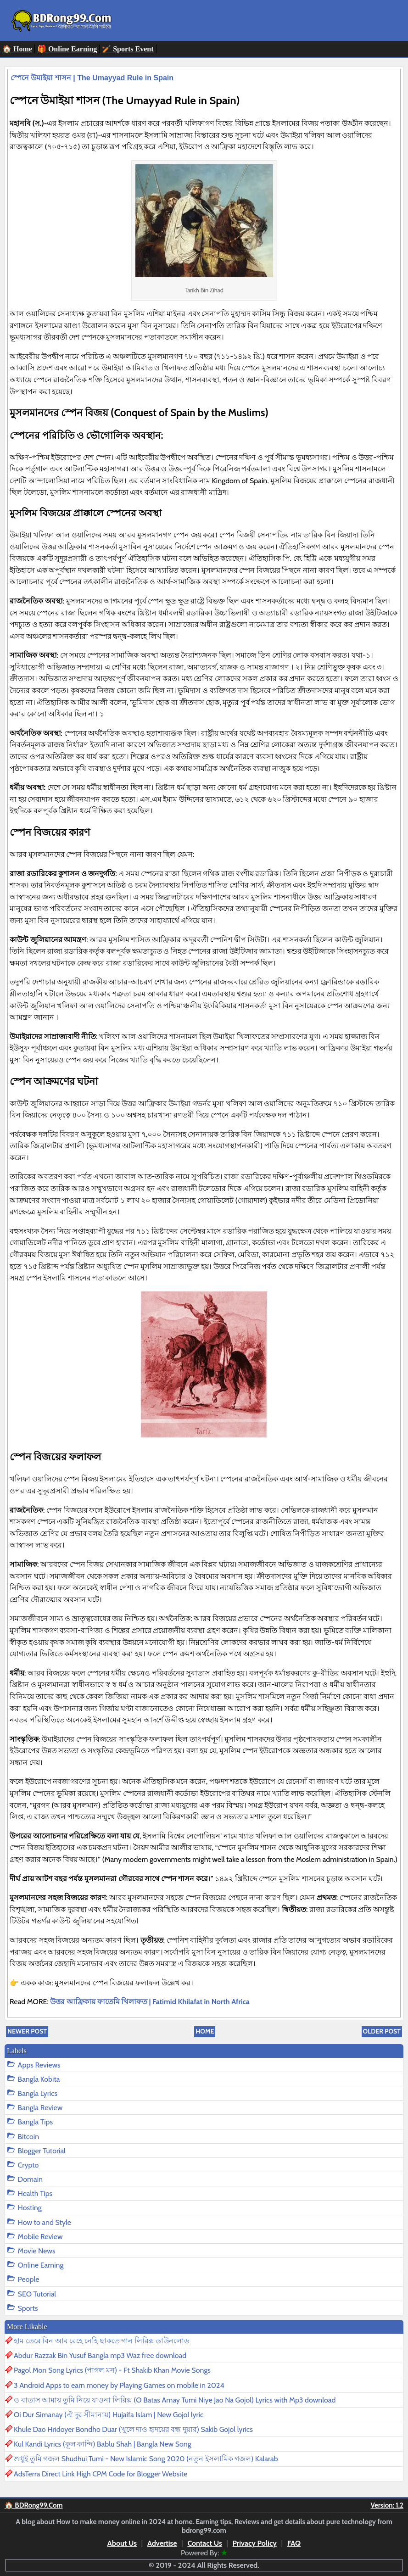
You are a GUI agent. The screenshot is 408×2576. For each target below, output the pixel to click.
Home (205, 2031)
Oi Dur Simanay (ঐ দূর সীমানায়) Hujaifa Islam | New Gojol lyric (108, 2414)
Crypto (28, 2165)
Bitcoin (28, 2136)
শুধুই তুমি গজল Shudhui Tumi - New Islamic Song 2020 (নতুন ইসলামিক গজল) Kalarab (146, 2458)
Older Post (382, 2031)
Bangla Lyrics (37, 2093)
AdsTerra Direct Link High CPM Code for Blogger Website (100, 2474)
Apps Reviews (39, 2065)
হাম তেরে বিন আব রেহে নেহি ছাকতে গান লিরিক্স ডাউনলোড (102, 2340)
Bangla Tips (35, 2122)
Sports (28, 2308)
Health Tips (35, 2193)
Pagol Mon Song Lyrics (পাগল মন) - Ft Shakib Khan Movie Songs (112, 2370)
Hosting (30, 2207)
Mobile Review (40, 2236)
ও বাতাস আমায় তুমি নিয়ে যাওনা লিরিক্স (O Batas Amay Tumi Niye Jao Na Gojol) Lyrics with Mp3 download (174, 2400)
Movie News (37, 2250)
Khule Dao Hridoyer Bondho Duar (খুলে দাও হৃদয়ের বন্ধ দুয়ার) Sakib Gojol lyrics (133, 2429)
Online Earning (41, 2265)
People (28, 2279)
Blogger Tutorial (42, 2150)
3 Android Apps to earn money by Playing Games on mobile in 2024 (119, 2385)
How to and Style (44, 2222)
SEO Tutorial (37, 2294)
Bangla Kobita (39, 2079)
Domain (30, 2179)
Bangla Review (40, 2107)
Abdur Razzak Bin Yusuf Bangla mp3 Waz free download (100, 2355)
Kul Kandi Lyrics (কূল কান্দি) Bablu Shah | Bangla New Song (102, 2444)
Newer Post (27, 2031)
